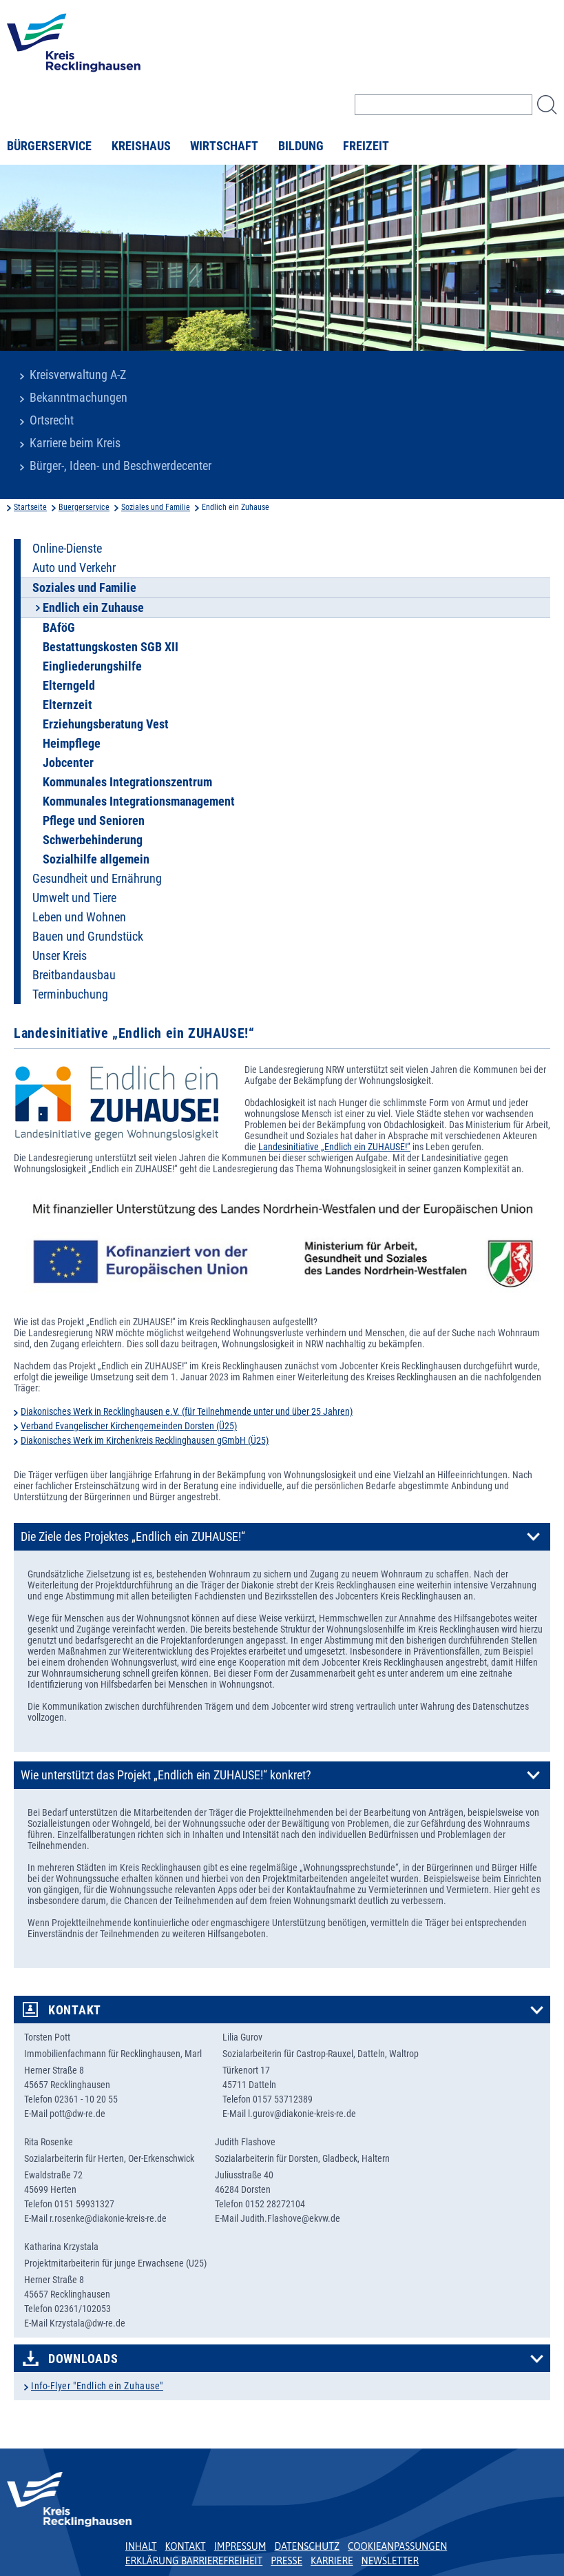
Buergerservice (84, 507)
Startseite (30, 507)
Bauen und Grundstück (87, 936)
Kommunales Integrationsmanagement (139, 801)
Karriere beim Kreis (75, 443)
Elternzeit (67, 705)
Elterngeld (69, 686)
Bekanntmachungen (78, 398)
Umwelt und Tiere (74, 898)
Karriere (332, 2560)
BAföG (59, 628)
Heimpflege (72, 743)
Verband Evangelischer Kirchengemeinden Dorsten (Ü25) (129, 1425)
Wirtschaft (224, 146)
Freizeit (366, 146)
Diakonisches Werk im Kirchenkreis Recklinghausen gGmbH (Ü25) (145, 1440)
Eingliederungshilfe (92, 666)
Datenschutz (307, 2546)
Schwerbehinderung (93, 840)
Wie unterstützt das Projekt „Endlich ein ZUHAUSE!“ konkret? (166, 1775)
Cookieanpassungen (397, 2546)
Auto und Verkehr (74, 568)
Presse (286, 2560)
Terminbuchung (70, 994)
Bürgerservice (49, 146)
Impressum (240, 2546)
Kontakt (74, 2010)
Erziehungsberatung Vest (106, 724)
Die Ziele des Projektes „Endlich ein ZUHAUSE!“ (133, 1537)
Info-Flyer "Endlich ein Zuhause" (97, 2385)
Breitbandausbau (74, 975)
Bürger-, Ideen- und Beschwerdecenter (120, 466)
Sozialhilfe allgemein (96, 859)
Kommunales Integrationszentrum (127, 782)
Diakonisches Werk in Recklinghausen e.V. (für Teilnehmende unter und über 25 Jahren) (187, 1411)
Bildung (301, 146)
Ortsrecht (52, 420)
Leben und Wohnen (79, 917)
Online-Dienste (67, 548)
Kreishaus (141, 146)
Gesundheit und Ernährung (97, 879)
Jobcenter (68, 763)
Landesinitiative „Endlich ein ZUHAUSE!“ (334, 1146)
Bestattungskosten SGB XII (110, 647)
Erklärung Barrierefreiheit (193, 2560)
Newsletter (390, 2560)
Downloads (83, 2359)
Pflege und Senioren (94, 821)
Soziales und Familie (155, 507)
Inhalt (141, 2546)
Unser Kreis (59, 956)
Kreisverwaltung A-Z (78, 375)
